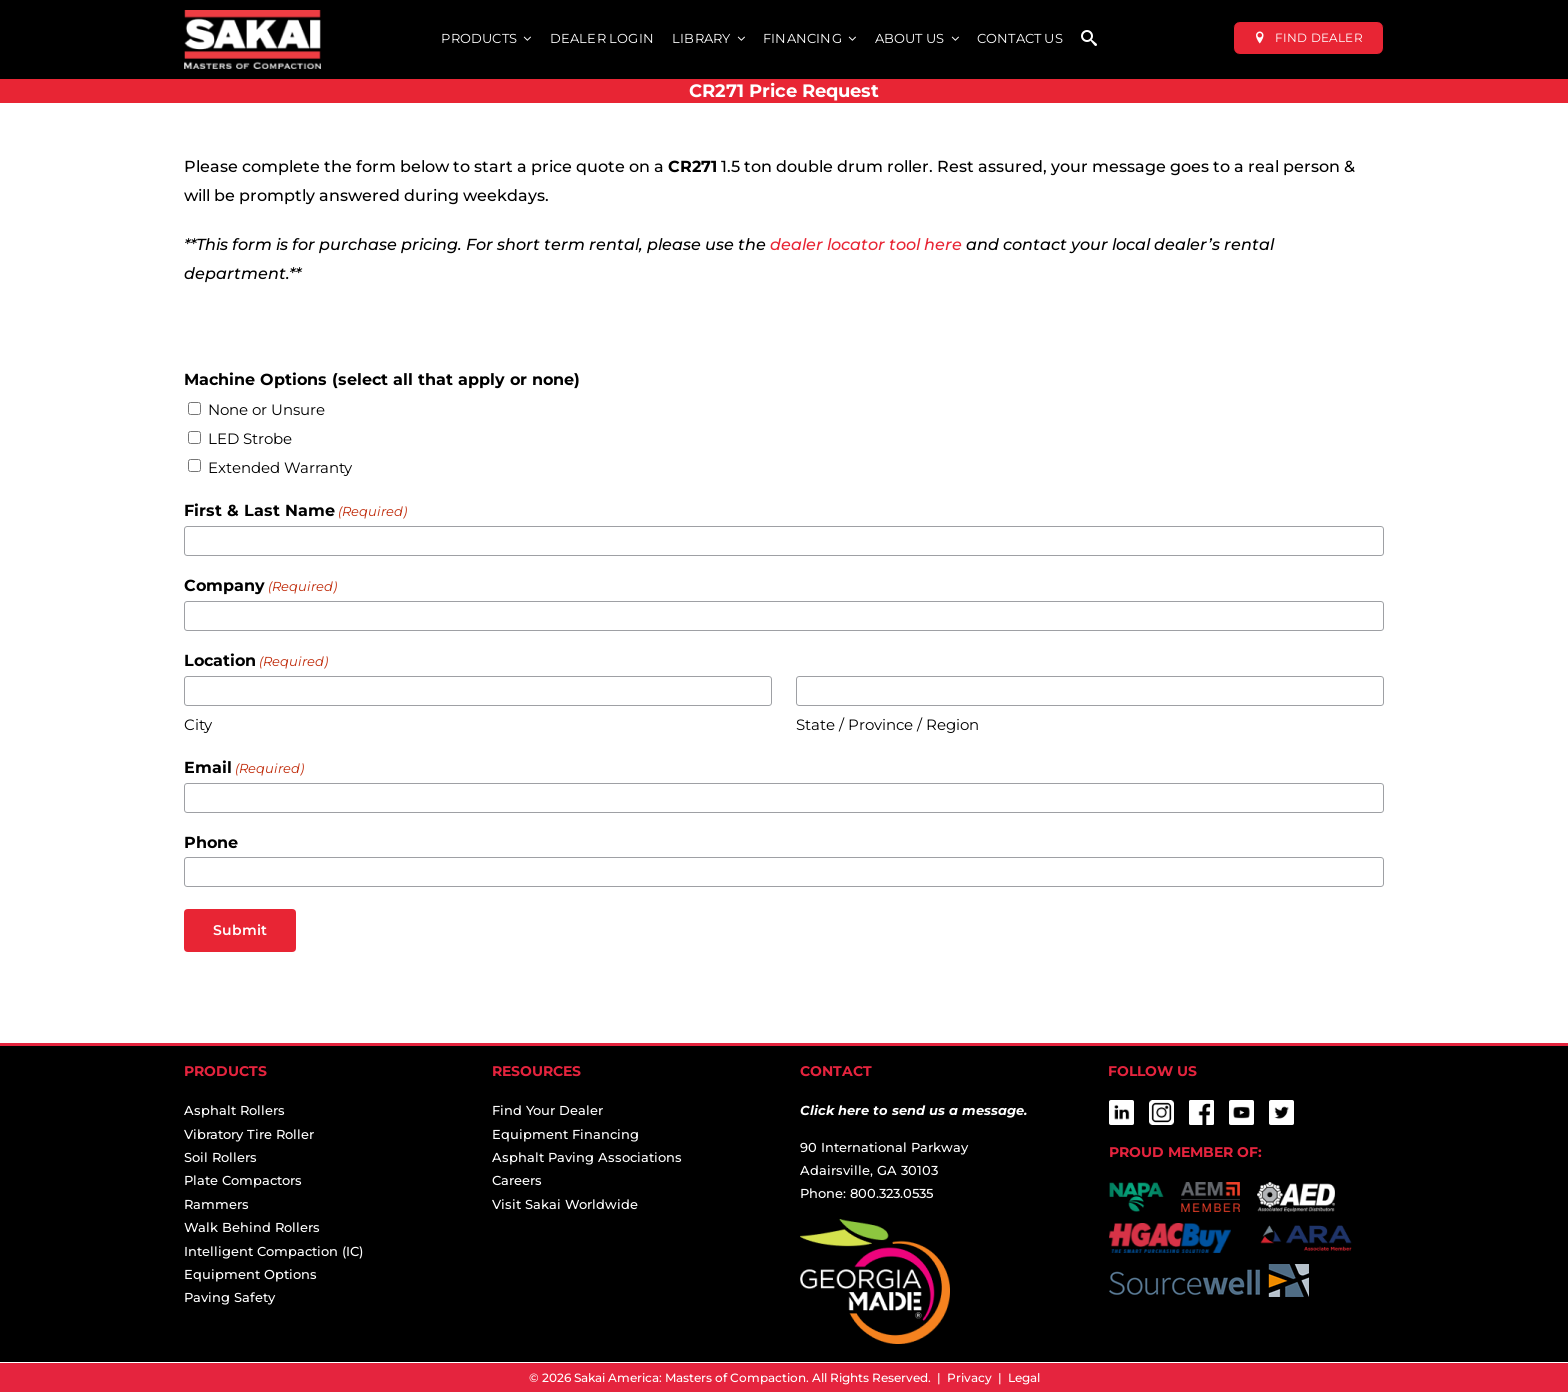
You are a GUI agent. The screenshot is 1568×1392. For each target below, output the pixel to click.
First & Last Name (295, 511)
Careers (517, 1180)
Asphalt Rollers (234, 1110)
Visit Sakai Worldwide (565, 1204)
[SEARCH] (1089, 39)
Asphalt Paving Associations (587, 1157)
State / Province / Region (887, 724)
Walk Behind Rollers (252, 1227)
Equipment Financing (565, 1134)
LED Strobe (250, 438)
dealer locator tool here (866, 244)
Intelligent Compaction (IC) (273, 1251)
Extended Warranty (280, 467)
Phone (211, 842)
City (198, 724)
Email (244, 768)
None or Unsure (266, 409)
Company (260, 586)
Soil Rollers (220, 1157)
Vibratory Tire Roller (249, 1134)
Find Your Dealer (547, 1110)
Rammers (216, 1204)
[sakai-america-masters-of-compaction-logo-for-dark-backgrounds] (252, 17)
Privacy (969, 1377)
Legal (1024, 1377)
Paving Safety (229, 1297)
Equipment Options (250, 1274)
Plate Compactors (243, 1180)
